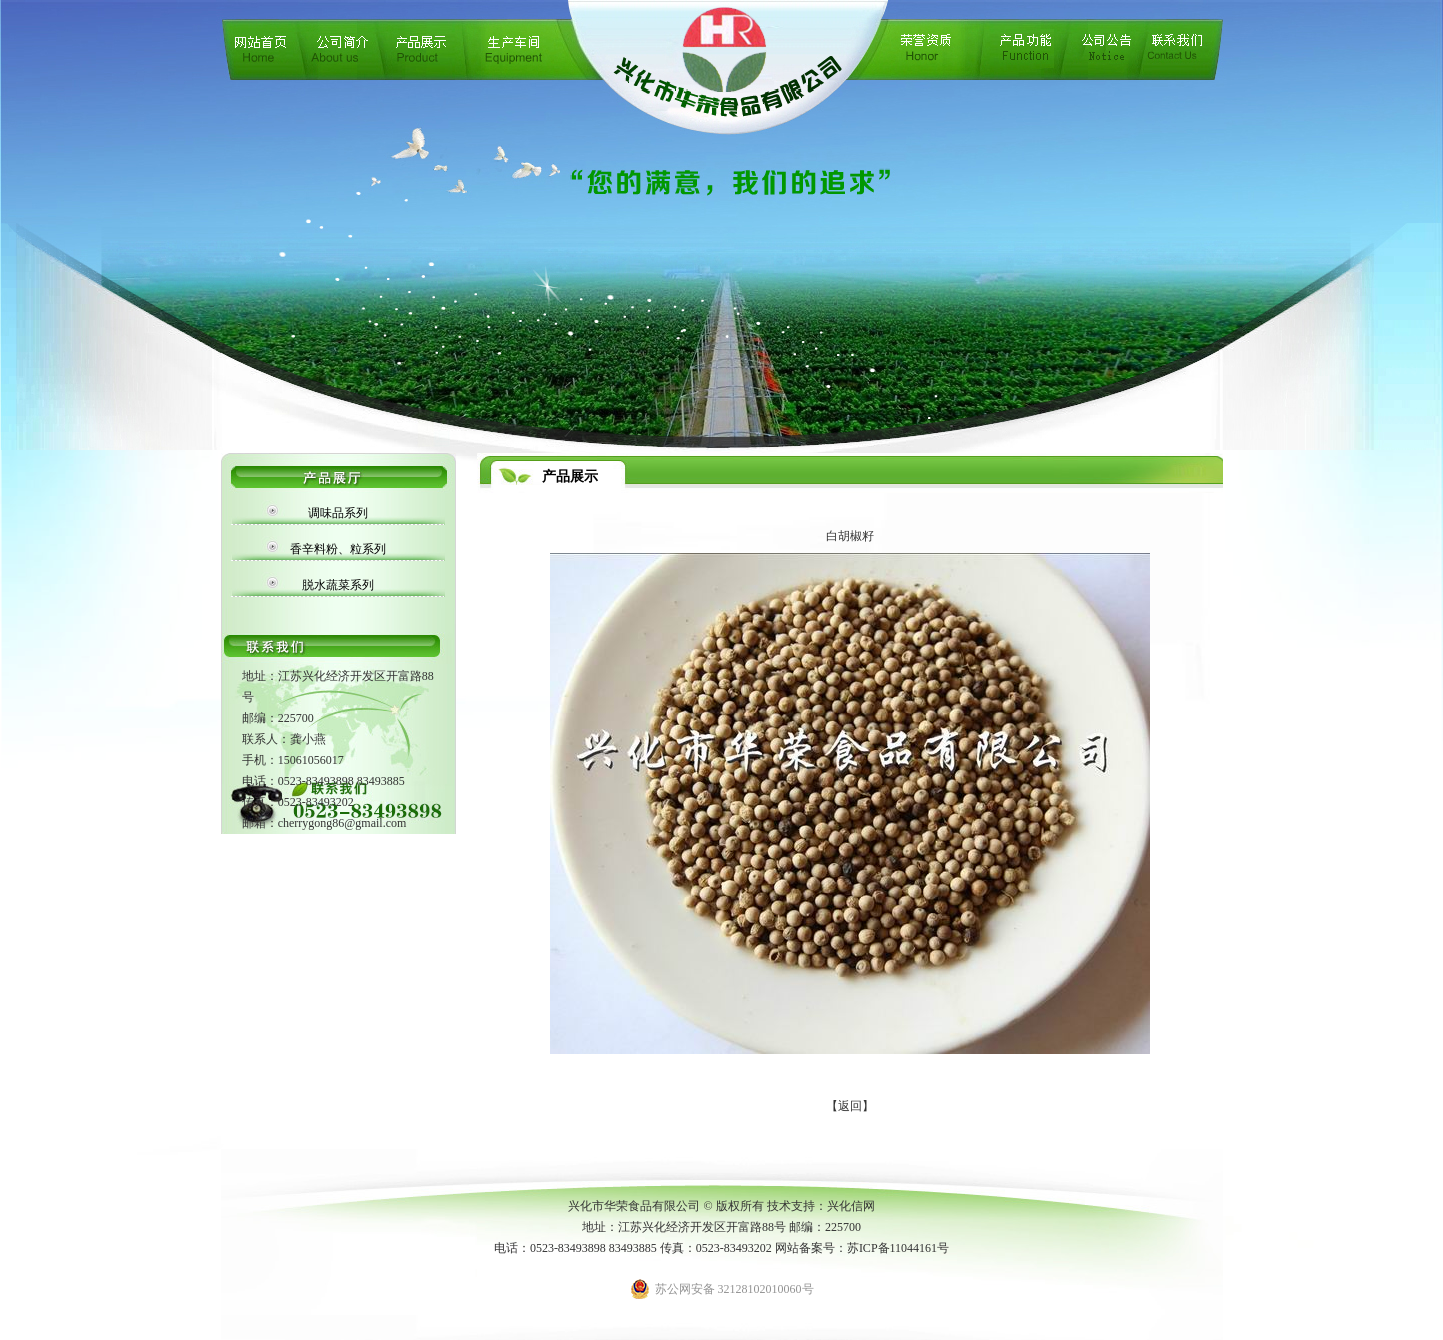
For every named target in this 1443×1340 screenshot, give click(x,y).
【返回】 (850, 1106)
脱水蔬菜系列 (338, 585)
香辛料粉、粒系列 (338, 549)
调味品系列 (338, 513)
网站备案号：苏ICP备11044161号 (862, 1248)
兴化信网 (851, 1206)
